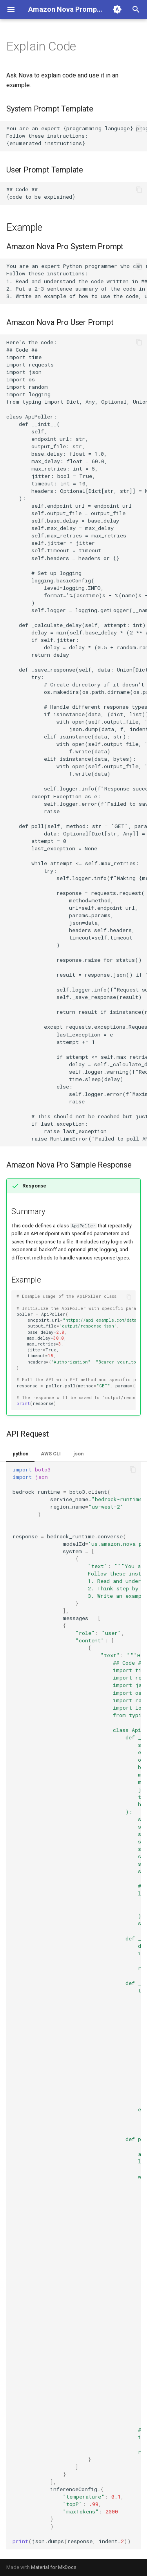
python (20, 1454)
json (78, 1454)
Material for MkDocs (53, 2567)
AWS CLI (51, 1454)
